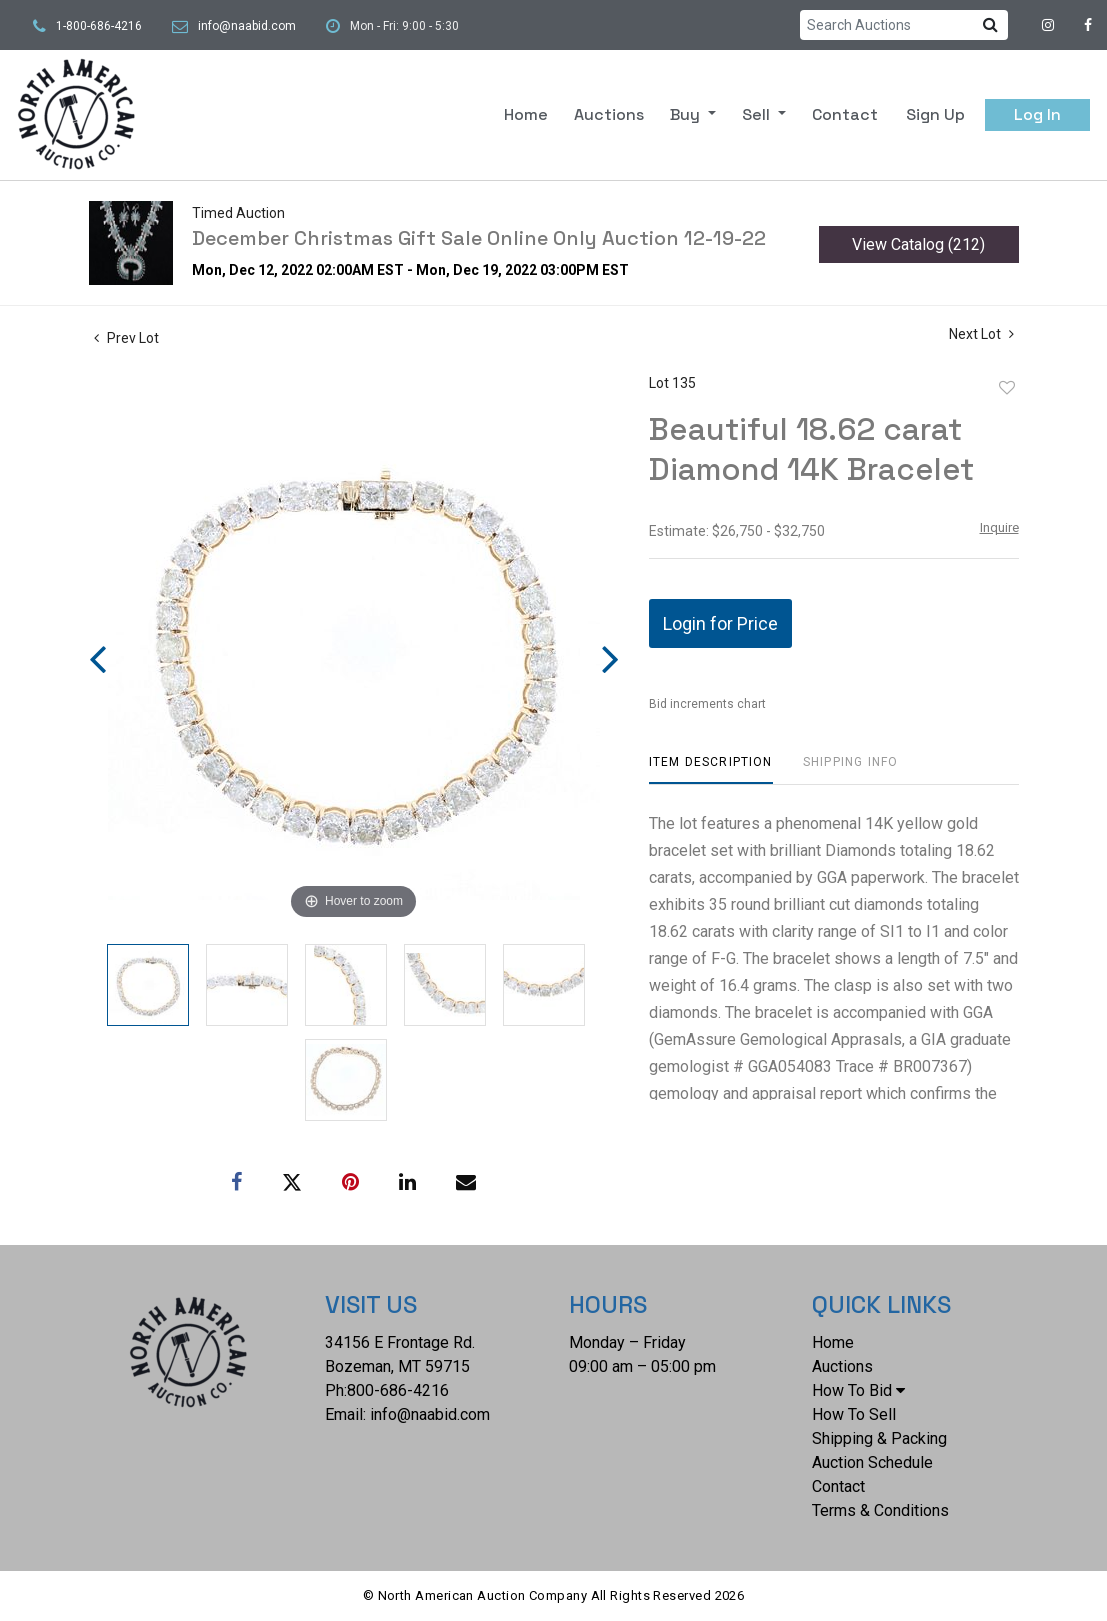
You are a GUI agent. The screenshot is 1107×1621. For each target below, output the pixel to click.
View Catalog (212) (918, 244)
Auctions (609, 114)
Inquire (999, 527)
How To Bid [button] (858, 1390)
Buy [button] (687, 114)
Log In (1037, 114)
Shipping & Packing (879, 1438)
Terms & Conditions (880, 1510)
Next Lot (981, 334)
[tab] (711, 769)
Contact (845, 114)
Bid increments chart (707, 704)
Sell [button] (758, 114)
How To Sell (854, 1414)
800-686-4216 (398, 1390)
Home (526, 114)
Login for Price (720, 623)
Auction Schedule (872, 1462)
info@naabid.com (247, 26)
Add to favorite (1007, 388)
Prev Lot (126, 338)
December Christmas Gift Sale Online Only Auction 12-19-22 (479, 238)
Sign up (935, 114)
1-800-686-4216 (99, 26)
